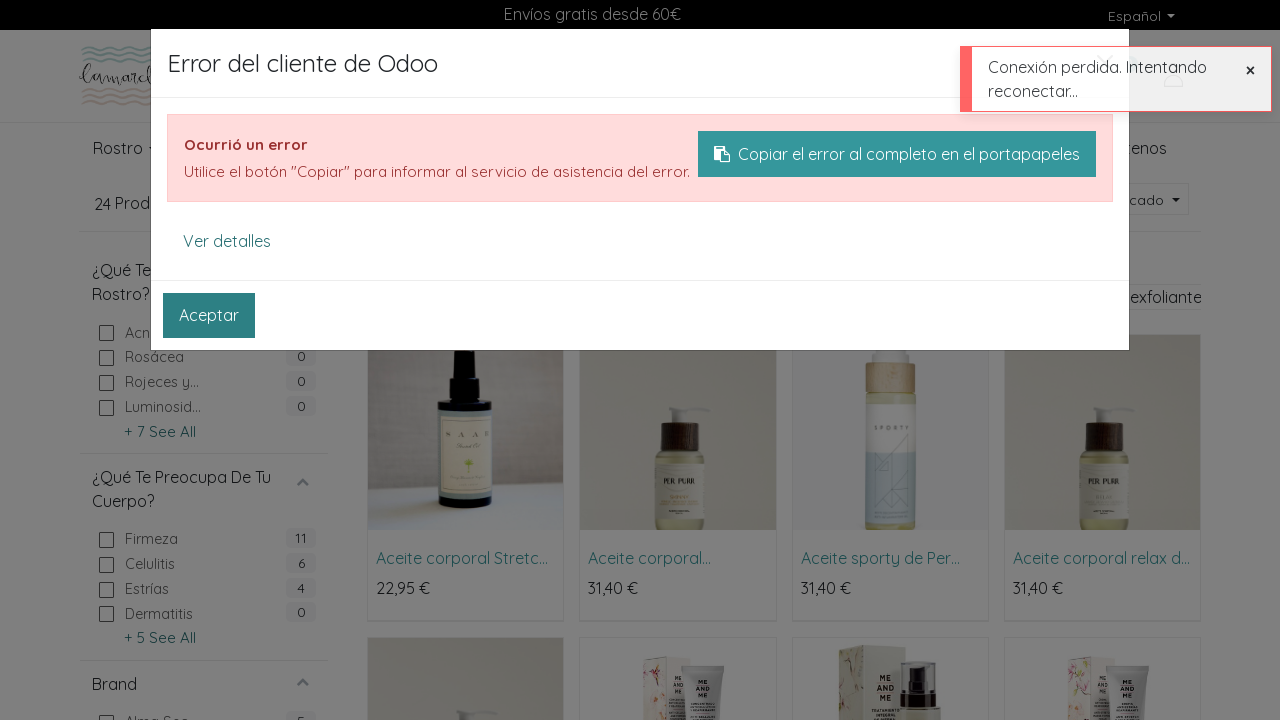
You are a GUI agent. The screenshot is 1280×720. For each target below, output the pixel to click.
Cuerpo (483, 257)
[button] (1132, 200)
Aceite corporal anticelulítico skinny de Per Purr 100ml (670, 558)
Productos (401, 257)
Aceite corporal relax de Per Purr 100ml (1101, 558)
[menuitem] (953, 149)
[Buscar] (856, 76)
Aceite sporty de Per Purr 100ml (876, 558)
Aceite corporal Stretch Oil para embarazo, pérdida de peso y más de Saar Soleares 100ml (462, 558)
